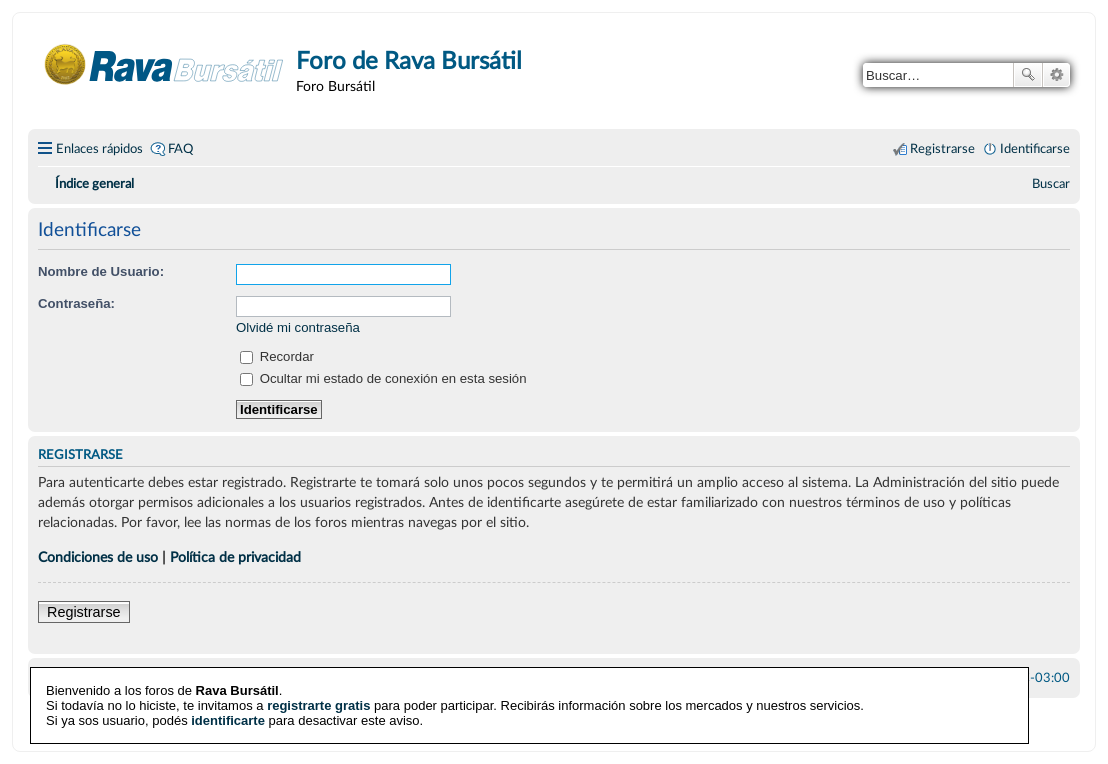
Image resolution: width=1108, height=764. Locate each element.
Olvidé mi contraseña (298, 327)
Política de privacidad (235, 557)
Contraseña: (76, 303)
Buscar (1028, 75)
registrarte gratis (318, 704)
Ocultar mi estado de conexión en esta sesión (383, 378)
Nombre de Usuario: (101, 271)
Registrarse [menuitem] (942, 149)
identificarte (228, 719)
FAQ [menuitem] (180, 149)
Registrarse (84, 612)
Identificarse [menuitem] (1035, 149)
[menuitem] (1051, 184)
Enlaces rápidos (99, 149)
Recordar (277, 356)
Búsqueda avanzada (1056, 75)
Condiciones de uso (98, 557)
